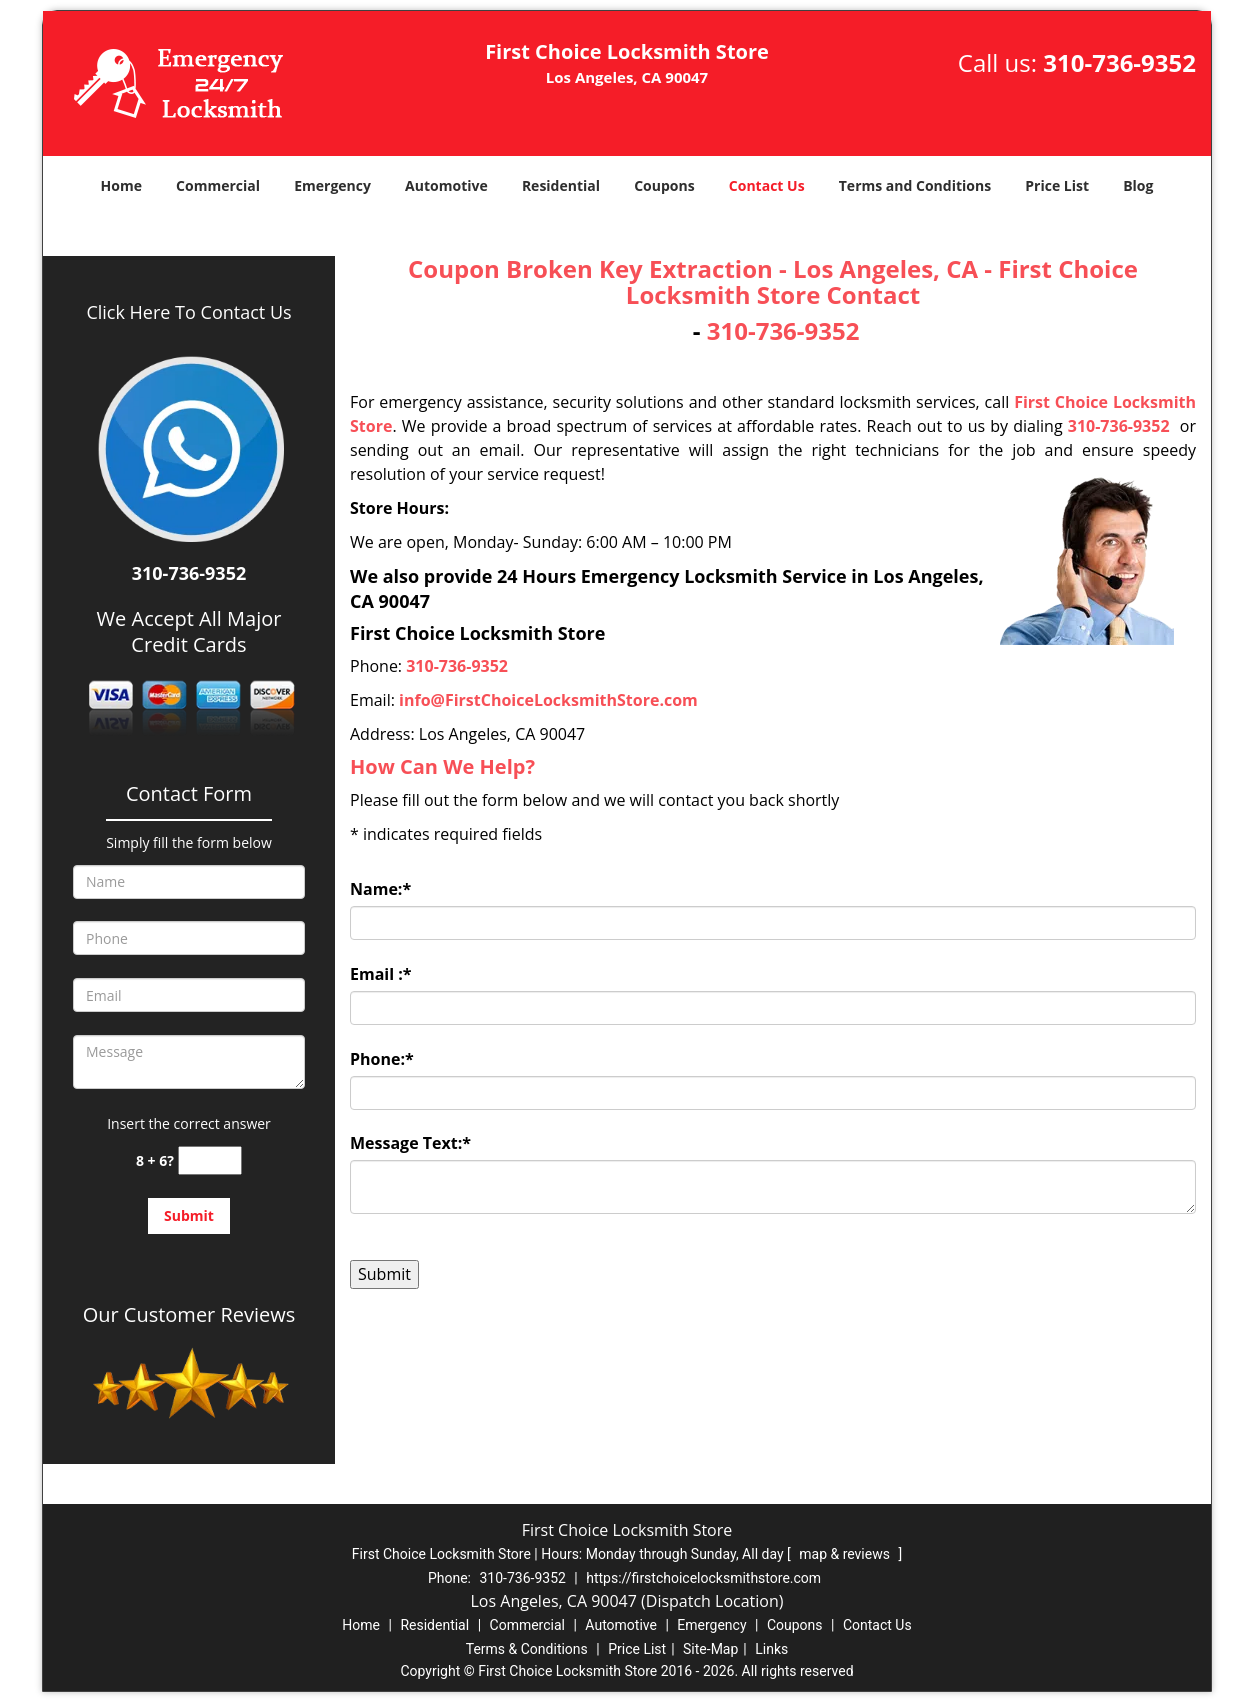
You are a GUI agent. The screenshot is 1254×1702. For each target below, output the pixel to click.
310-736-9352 (1119, 62)
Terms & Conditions (527, 1649)
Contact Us (767, 185)
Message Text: (410, 1143)
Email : (381, 974)
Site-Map (710, 1649)
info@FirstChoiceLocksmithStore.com (548, 700)
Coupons (664, 185)
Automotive (446, 185)
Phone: (382, 1059)
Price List (1057, 185)
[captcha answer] (210, 1160)
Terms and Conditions (915, 185)
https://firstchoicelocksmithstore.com (703, 1578)
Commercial (218, 185)
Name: (380, 889)
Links (771, 1649)
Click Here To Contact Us (188, 312)
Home (121, 185)
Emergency (332, 185)
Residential (561, 185)
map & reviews (846, 1554)
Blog (1138, 185)
